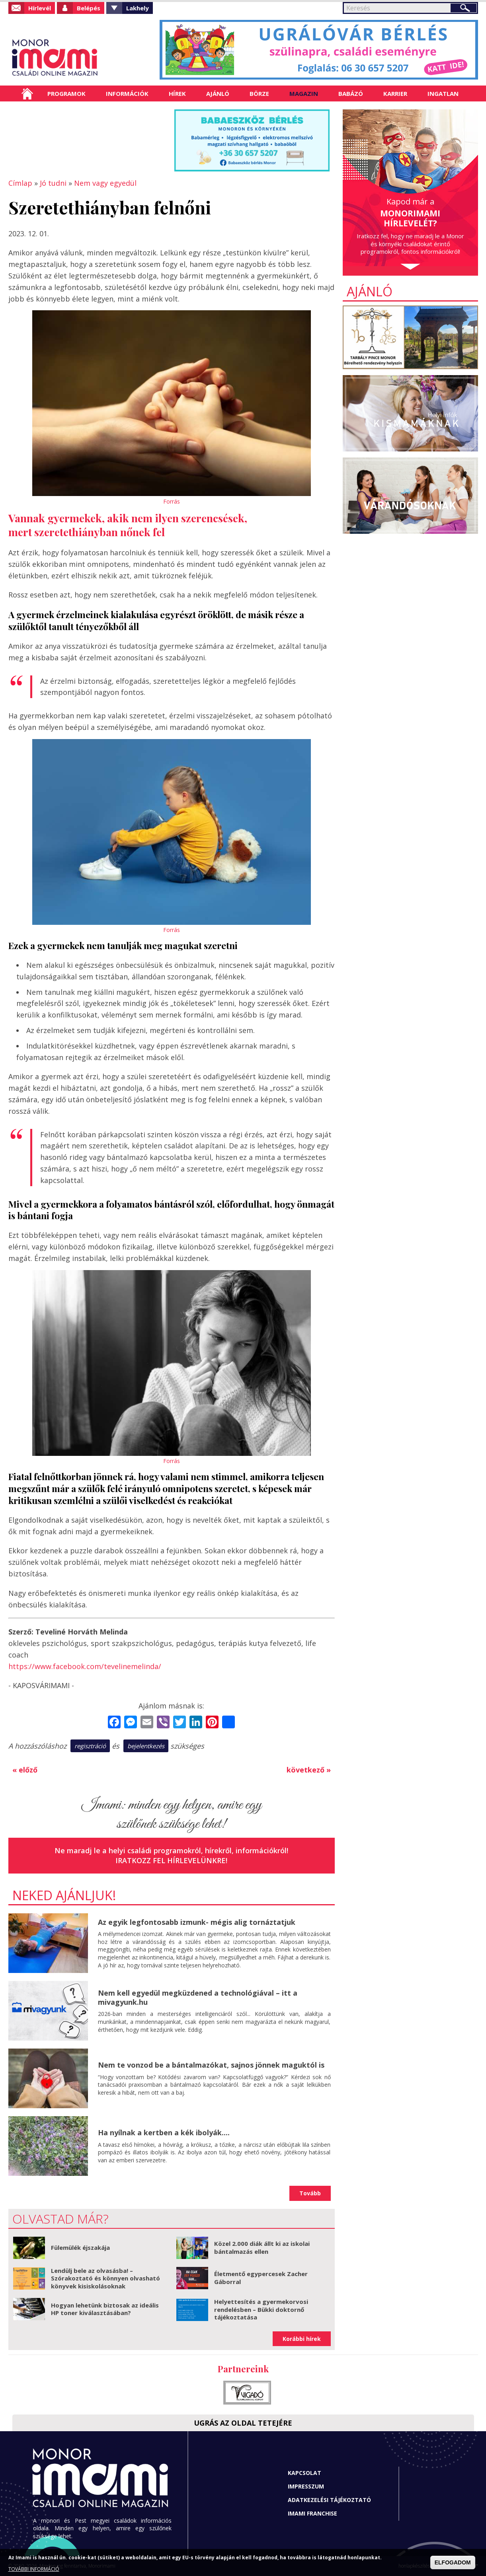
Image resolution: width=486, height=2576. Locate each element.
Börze (259, 93)
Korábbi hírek (302, 2339)
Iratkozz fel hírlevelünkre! (171, 1860)
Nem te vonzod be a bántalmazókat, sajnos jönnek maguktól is (211, 2065)
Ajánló (217, 93)
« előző (24, 1769)
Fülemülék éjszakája (80, 2247)
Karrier (395, 93)
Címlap (27, 93)
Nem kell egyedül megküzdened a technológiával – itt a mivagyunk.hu (197, 1997)
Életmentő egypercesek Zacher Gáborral (261, 2278)
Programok (66, 93)
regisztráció (90, 1746)
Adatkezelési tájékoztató (329, 2500)
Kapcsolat (304, 2473)
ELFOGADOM (453, 2562)
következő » (309, 1769)
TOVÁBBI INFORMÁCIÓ (33, 2569)
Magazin (303, 93)
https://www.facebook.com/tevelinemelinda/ (84, 1666)
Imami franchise (312, 2513)
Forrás (171, 501)
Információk (127, 93)
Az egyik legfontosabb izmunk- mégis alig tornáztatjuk (196, 1922)
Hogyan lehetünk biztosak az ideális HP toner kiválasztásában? (105, 2309)
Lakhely (137, 8)
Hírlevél (39, 8)
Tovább (310, 2193)
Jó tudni (53, 183)
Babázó (350, 93)
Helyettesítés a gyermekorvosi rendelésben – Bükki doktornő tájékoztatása (261, 2309)
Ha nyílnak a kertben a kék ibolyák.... (164, 2132)
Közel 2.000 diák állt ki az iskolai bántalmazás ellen (262, 2247)
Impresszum (306, 2486)
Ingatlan (443, 93)
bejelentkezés (145, 1746)
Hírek (177, 93)
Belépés (88, 8)
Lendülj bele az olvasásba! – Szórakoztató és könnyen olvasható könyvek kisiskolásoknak (105, 2278)
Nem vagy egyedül (105, 183)
